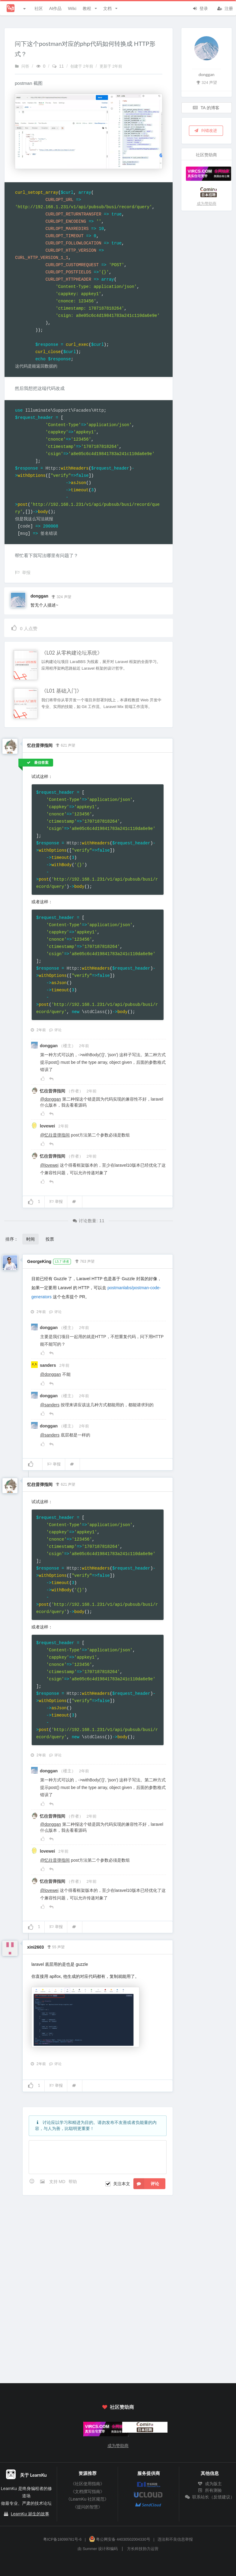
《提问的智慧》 (87, 2506)
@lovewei (49, 1165)
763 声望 (84, 1261)
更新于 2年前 (111, 66)
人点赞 (24, 627)
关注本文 (121, 2183)
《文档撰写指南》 (87, 2491)
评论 (55, 1030)
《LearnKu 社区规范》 (87, 2499)
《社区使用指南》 (87, 2483)
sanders (48, 1365)
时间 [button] (30, 1239)
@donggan (50, 1099)
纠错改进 (205, 130)
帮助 (73, 2181)
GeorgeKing (39, 1261)
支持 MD (58, 2181)
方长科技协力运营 (142, 2549)
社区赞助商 (118, 2407)
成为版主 (210, 2483)
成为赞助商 (206, 203)
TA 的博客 (206, 107)
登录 (200, 8)
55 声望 (56, 1946)
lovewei (48, 1126)
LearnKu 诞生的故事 (30, 2513)
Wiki (72, 8)
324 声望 (61, 596)
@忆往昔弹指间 (55, 1135)
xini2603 (35, 1947)
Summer (90, 2549)
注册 (225, 8)
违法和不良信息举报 (175, 2539)
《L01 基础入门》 (61, 691)
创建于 (82, 66)
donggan (39, 596)
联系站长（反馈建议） (209, 2497)
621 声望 (65, 745)
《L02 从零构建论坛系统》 (71, 653)
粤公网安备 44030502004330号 (119, 2539)
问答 (22, 66)
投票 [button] (50, 1239)
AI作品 (55, 8)
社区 (38, 8)
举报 (56, 1201)
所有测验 (210, 2490)
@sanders (49, 1404)
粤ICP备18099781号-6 (62, 2539)
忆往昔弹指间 (40, 745)
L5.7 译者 (62, 1261)
